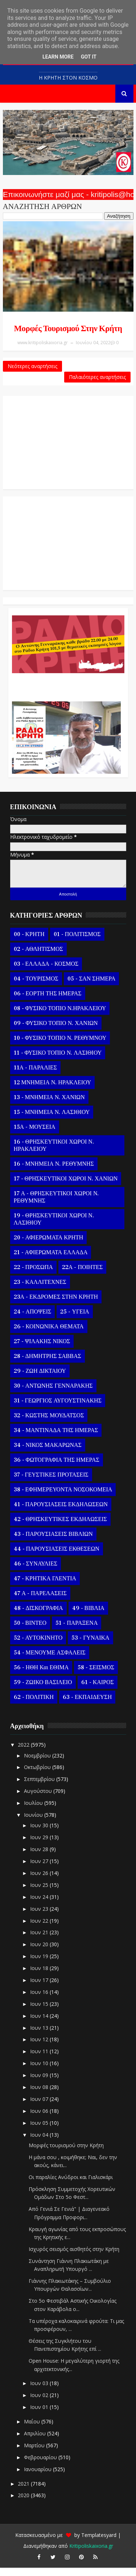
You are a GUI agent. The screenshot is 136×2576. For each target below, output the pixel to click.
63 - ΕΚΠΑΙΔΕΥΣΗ (87, 1705)
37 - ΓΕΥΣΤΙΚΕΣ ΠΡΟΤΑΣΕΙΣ (51, 1483)
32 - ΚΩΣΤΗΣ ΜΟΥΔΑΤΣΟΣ (49, 1423)
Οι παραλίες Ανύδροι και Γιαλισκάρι (71, 2185)
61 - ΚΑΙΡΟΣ (97, 1690)
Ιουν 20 (40, 1952)
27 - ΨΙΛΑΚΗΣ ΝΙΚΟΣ (42, 1349)
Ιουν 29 (40, 1845)
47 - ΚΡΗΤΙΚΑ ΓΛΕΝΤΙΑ (45, 1586)
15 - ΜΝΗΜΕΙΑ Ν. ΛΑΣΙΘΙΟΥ (52, 1120)
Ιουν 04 (40, 2142)
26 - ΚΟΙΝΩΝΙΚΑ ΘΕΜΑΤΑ (49, 1334)
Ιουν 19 (40, 1964)
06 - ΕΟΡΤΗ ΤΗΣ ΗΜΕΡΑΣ (48, 1001)
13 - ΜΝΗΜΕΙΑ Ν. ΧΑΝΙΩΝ (49, 1105)
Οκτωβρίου (38, 1775)
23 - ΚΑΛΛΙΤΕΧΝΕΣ (40, 1290)
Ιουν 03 (40, 2391)
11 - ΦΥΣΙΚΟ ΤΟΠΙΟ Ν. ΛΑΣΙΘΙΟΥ (58, 1061)
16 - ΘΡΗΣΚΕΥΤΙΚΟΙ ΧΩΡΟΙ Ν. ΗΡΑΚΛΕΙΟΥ (54, 1153)
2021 (24, 2491)
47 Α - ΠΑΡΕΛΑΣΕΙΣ (40, 1601)
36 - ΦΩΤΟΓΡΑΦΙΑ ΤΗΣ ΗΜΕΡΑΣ (56, 1468)
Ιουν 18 (40, 1976)
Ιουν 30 (40, 1833)
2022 (24, 1753)
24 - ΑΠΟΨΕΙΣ (32, 1320)
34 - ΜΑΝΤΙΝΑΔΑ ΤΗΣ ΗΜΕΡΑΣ (56, 1438)
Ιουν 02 (40, 2403)
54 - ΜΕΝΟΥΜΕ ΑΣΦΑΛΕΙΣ (50, 1661)
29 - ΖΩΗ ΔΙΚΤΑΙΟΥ (40, 1379)
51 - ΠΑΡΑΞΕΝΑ (76, 1631)
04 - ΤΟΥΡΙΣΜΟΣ (36, 987)
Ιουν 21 (40, 1940)
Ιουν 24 (40, 1905)
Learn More (58, 57)
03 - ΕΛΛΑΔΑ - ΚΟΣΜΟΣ (46, 972)
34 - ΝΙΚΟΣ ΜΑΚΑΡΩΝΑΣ (48, 1453)
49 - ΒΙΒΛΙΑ (88, 1616)
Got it (88, 57)
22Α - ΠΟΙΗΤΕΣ (82, 1275)
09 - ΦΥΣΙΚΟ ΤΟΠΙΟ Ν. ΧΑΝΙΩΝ (56, 1031)
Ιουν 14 (40, 2023)
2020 (24, 2503)
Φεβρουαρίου (41, 2465)
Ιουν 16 (40, 2000)
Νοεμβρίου (38, 1763)
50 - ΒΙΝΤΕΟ (30, 1631)
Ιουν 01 (40, 2415)
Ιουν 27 (40, 1869)
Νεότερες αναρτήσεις (32, 369)
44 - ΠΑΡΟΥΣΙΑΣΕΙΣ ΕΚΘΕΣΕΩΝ (56, 1557)
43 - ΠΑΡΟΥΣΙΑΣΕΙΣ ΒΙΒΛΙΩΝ (53, 1542)
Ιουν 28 (40, 1857)
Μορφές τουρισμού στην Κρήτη (68, 328)
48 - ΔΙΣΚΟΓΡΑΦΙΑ (38, 1616)
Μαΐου (32, 2429)
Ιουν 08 (40, 2095)
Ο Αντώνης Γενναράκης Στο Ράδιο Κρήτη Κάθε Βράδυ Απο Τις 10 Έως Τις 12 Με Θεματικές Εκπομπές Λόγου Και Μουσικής (66, 692)
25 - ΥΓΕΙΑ (74, 1320)
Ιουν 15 (40, 2012)
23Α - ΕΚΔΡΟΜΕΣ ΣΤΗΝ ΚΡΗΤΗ (56, 1305)
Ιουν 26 (40, 1881)
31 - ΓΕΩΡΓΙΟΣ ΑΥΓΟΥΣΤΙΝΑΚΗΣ (58, 1409)
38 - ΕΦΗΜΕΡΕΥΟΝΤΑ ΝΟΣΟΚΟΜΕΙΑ (63, 1497)
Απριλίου (35, 2441)
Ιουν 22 (40, 1928)
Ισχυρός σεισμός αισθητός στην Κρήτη (74, 2257)
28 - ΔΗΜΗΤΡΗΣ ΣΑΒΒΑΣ (47, 1364)
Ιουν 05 (40, 2130)
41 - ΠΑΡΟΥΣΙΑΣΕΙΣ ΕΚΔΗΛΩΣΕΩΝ (61, 1512)
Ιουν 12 (40, 2047)
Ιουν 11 (40, 2059)
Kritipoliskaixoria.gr (91, 2554)
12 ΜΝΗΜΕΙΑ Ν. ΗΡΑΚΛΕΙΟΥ (52, 1090)
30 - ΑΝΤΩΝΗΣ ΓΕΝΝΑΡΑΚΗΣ (53, 1394)
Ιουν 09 (40, 2083)
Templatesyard (98, 2543)
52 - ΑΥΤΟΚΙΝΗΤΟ (38, 1646)
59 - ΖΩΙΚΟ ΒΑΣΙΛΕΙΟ (43, 1690)
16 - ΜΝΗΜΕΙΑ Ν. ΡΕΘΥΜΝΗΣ (54, 1172)
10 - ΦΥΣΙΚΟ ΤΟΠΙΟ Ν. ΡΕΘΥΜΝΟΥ (60, 1046)
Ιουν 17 (40, 1988)
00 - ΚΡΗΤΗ (29, 942)
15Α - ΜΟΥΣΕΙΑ (34, 1135)
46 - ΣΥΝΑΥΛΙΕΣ (36, 1572)
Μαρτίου (35, 2453)
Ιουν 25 (40, 1893)
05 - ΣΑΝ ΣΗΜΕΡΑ (91, 987)
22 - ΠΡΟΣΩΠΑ (33, 1275)
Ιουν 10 (40, 2071)
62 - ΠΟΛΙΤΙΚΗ (34, 1705)
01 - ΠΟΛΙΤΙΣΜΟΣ (77, 942)
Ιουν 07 (40, 2107)
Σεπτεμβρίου (40, 1787)
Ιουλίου (34, 1811)
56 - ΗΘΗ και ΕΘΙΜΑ (41, 1675)
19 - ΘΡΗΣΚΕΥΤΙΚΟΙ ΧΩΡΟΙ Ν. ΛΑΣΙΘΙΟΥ (54, 1227)
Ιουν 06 (40, 2119)
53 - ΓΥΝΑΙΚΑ (90, 1646)
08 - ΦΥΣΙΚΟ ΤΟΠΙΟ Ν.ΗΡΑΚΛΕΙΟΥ (60, 1016)
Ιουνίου (34, 1823)
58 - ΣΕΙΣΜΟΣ (96, 1675)
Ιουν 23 (40, 1916)
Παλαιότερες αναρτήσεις (97, 380)
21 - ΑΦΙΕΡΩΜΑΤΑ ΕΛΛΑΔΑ (51, 1260)
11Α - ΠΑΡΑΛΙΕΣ (35, 1076)
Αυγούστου (38, 1799)
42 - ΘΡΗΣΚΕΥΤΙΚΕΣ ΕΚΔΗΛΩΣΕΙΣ (60, 1527)
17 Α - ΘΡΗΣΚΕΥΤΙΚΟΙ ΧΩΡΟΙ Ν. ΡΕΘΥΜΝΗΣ (56, 1205)
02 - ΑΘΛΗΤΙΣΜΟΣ (38, 957)
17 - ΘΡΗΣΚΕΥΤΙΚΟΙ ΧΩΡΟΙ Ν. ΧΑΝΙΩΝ (66, 1187)
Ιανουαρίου (38, 2477)
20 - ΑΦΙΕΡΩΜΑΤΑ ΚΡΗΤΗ (48, 1245)
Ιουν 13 (40, 2035)
